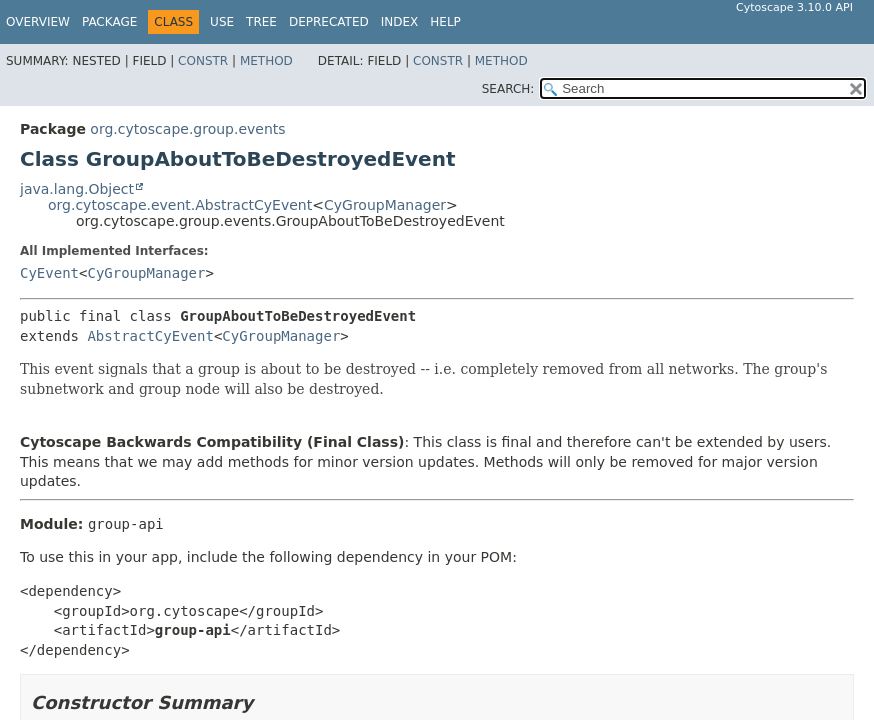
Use (222, 22)
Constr (203, 61)
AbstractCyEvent (150, 336)
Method (266, 61)
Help (445, 22)
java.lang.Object (77, 189)
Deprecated (329, 22)
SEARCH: (508, 89)
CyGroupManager (385, 205)
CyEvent (49, 273)
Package (109, 22)
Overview (38, 22)
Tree (261, 22)
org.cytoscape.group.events (187, 129)
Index (400, 22)
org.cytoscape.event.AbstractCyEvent (180, 205)
